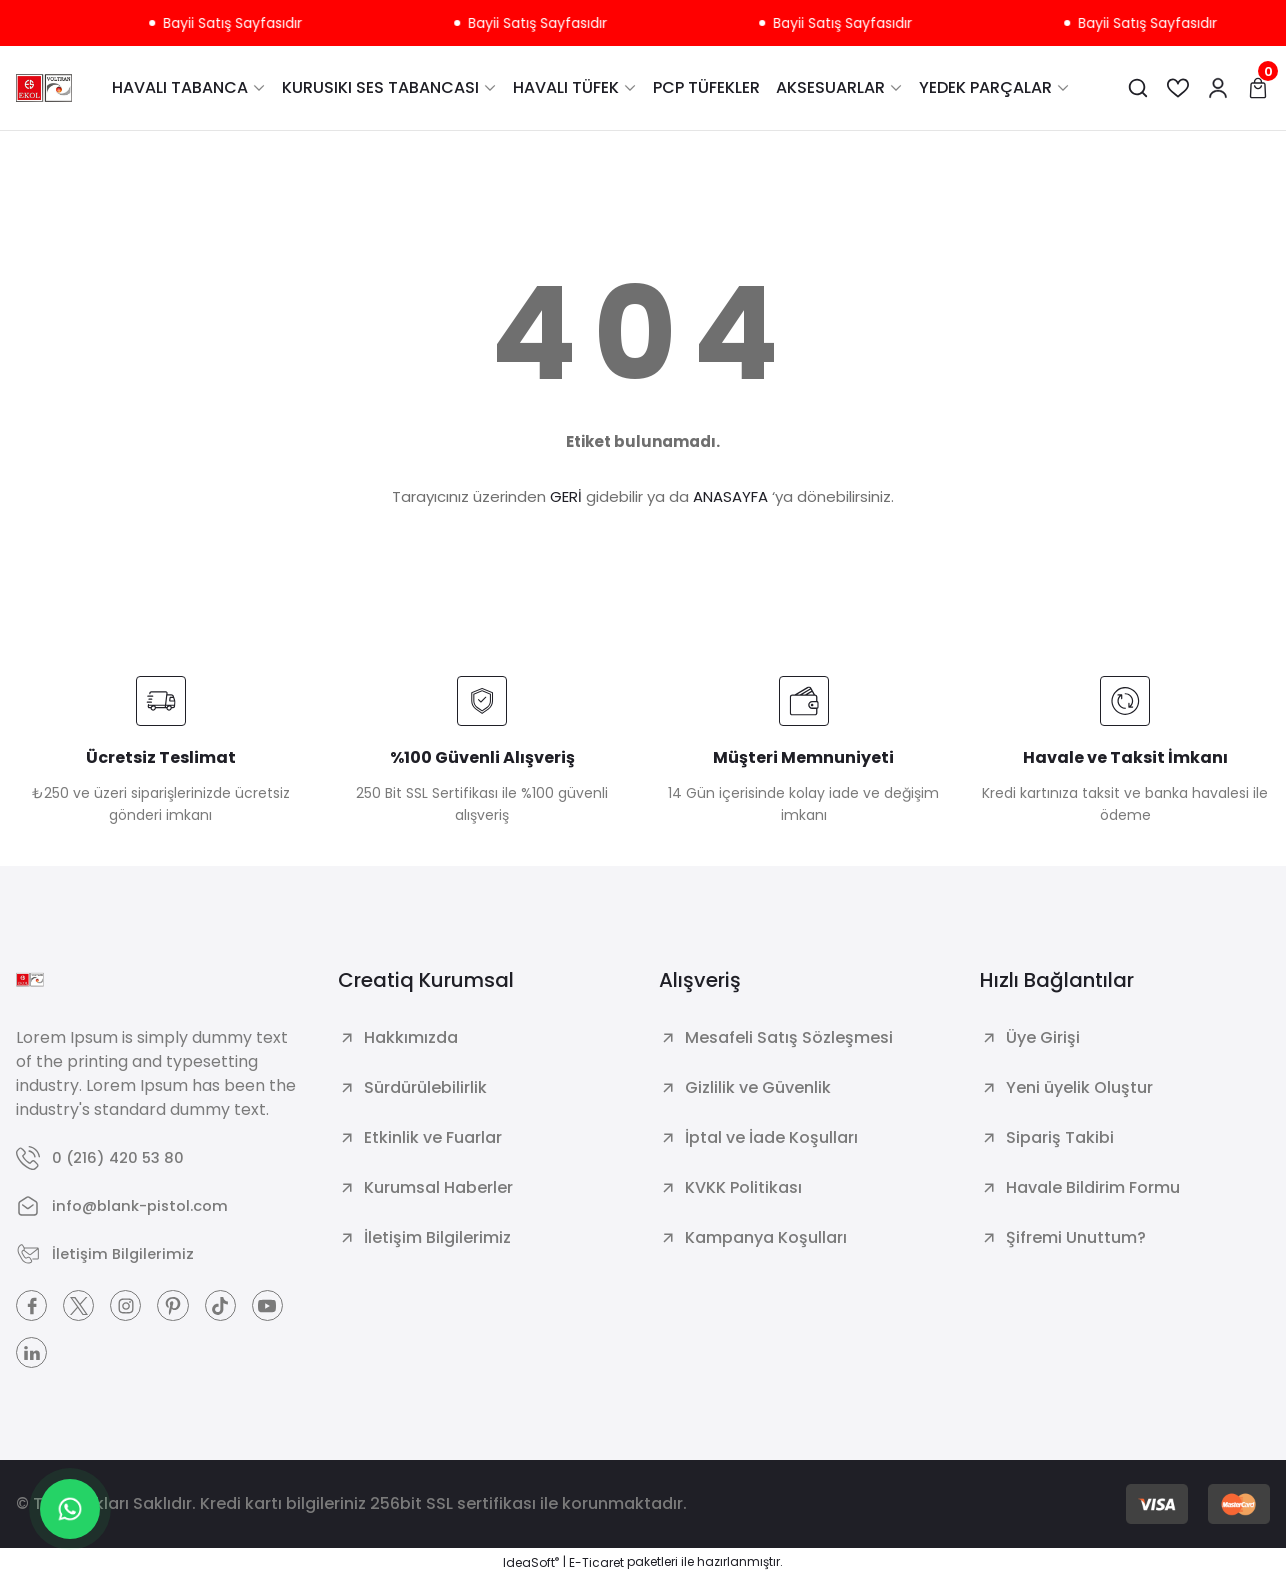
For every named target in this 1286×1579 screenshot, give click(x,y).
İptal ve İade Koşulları (771, 1137)
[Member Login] (1218, 88)
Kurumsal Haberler (438, 1187)
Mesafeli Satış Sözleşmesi (789, 1037)
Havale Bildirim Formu (1093, 1187)
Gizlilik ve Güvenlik (758, 1087)
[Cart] (1258, 88)
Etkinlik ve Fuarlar (433, 1137)
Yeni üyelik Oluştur (1079, 1087)
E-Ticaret (596, 1564)
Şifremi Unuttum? (1076, 1237)
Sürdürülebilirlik (425, 1087)
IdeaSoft (531, 1564)
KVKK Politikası (743, 1187)
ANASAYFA (730, 496)
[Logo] (44, 88)
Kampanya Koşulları (766, 1237)
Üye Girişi (1043, 1037)
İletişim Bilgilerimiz (437, 1237)
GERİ (566, 496)
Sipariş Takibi (1060, 1137)
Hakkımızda (411, 1037)
